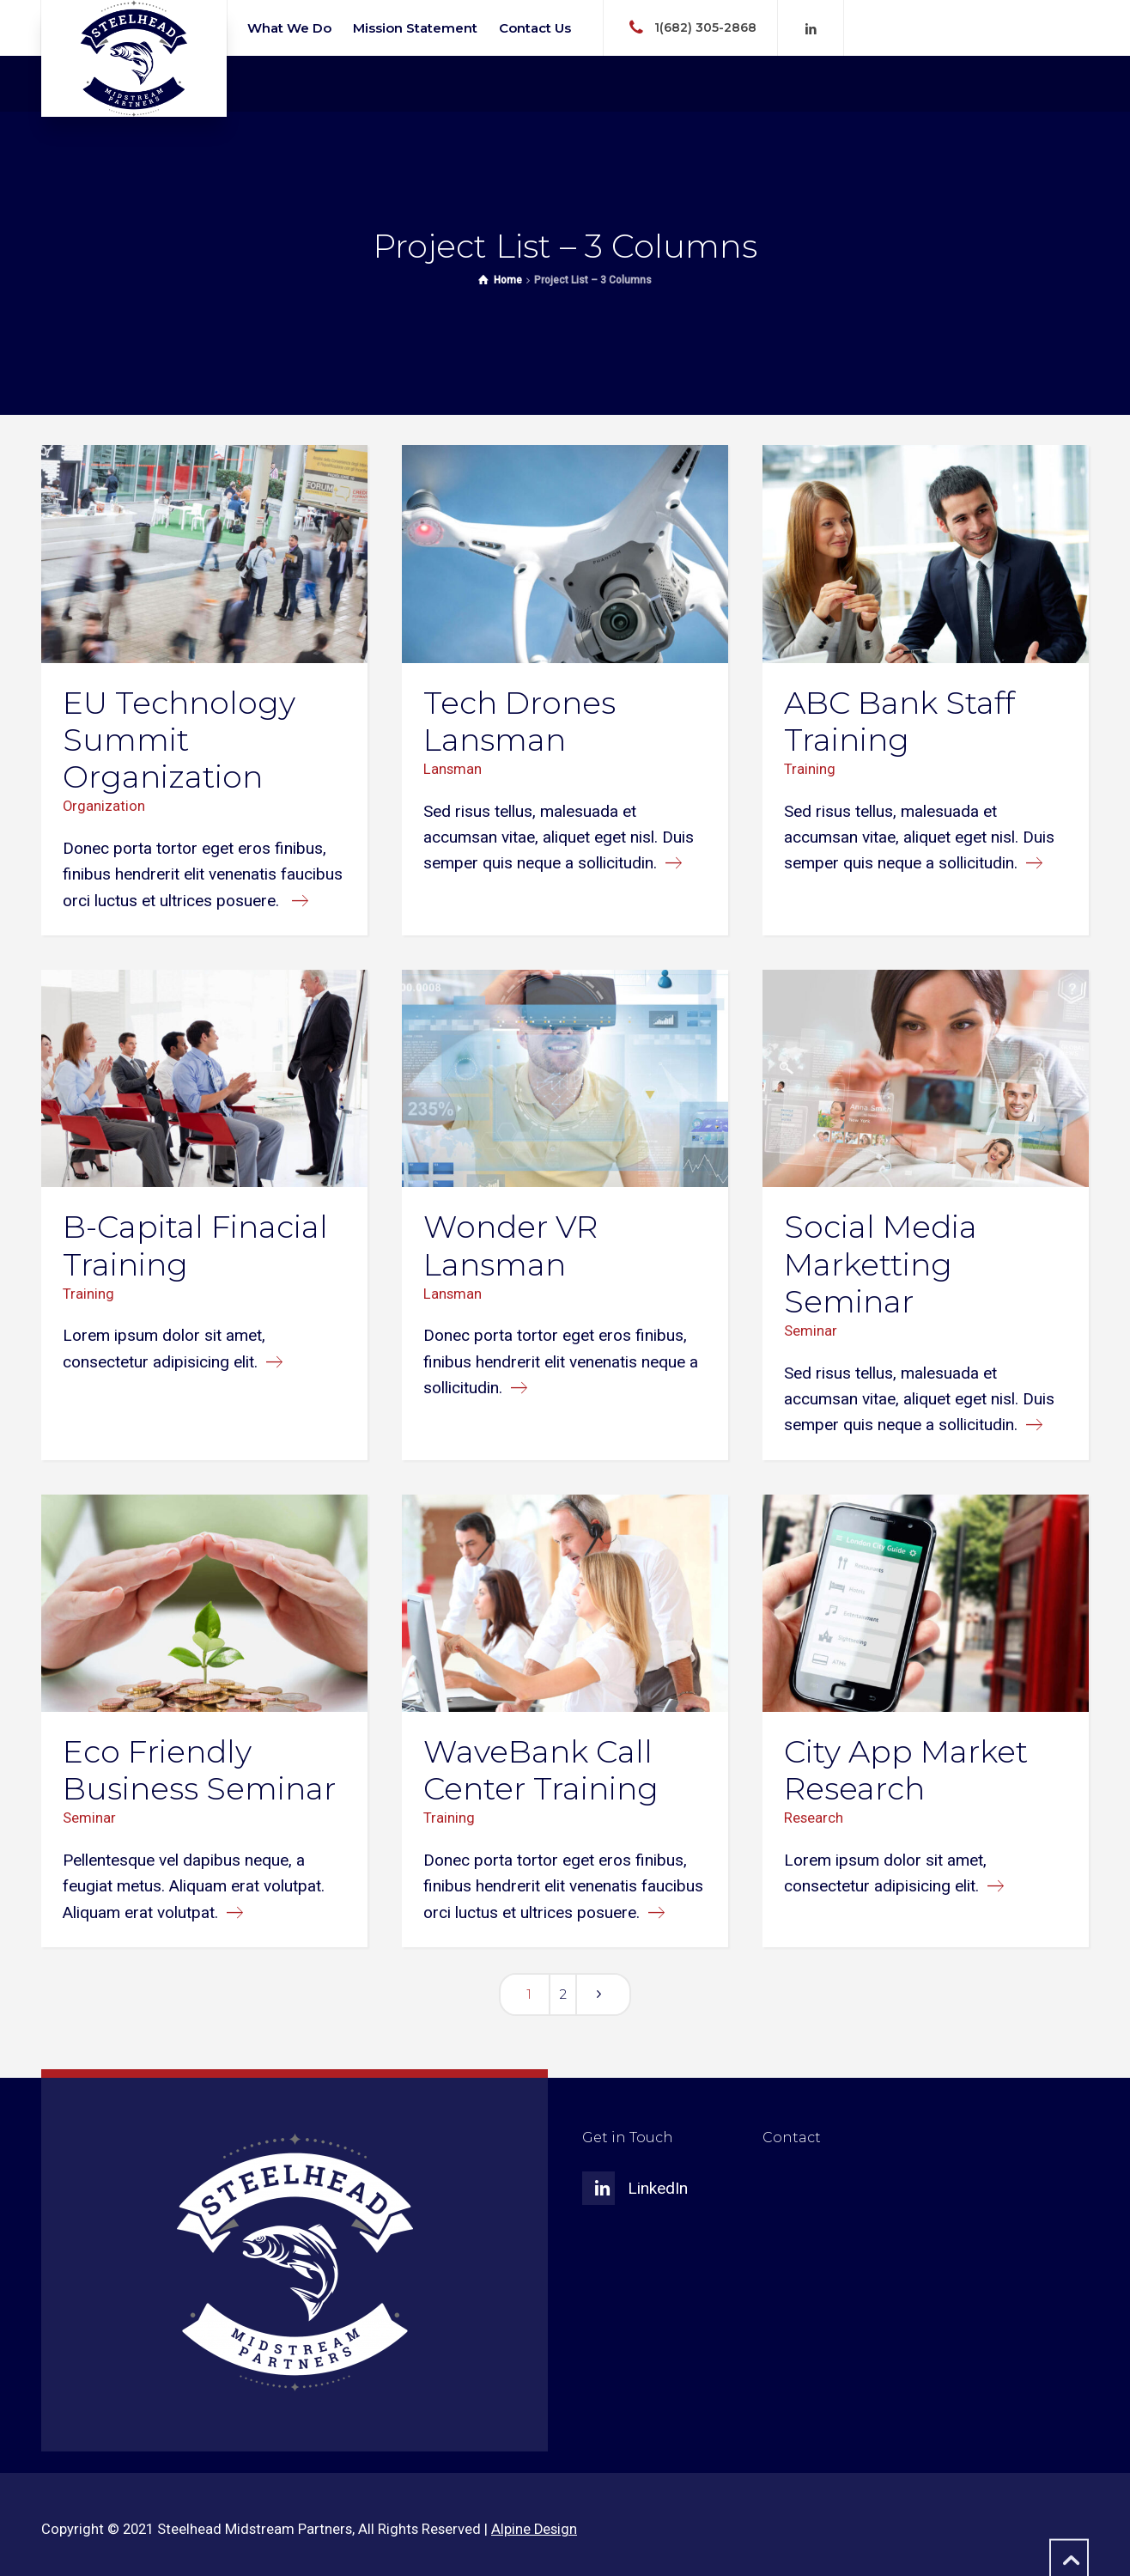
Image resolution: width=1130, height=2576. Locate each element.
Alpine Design (534, 2529)
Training (809, 769)
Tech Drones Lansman (519, 721)
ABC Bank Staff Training (899, 721)
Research (813, 1818)
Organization (104, 806)
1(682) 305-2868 (705, 26)
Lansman (452, 769)
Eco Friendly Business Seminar (199, 1770)
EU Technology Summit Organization (179, 739)
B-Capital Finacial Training (195, 1245)
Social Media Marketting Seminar (880, 1263)
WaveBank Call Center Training (541, 1770)
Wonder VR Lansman (510, 1245)
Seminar (810, 1331)
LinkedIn (658, 2188)
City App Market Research (906, 1770)
